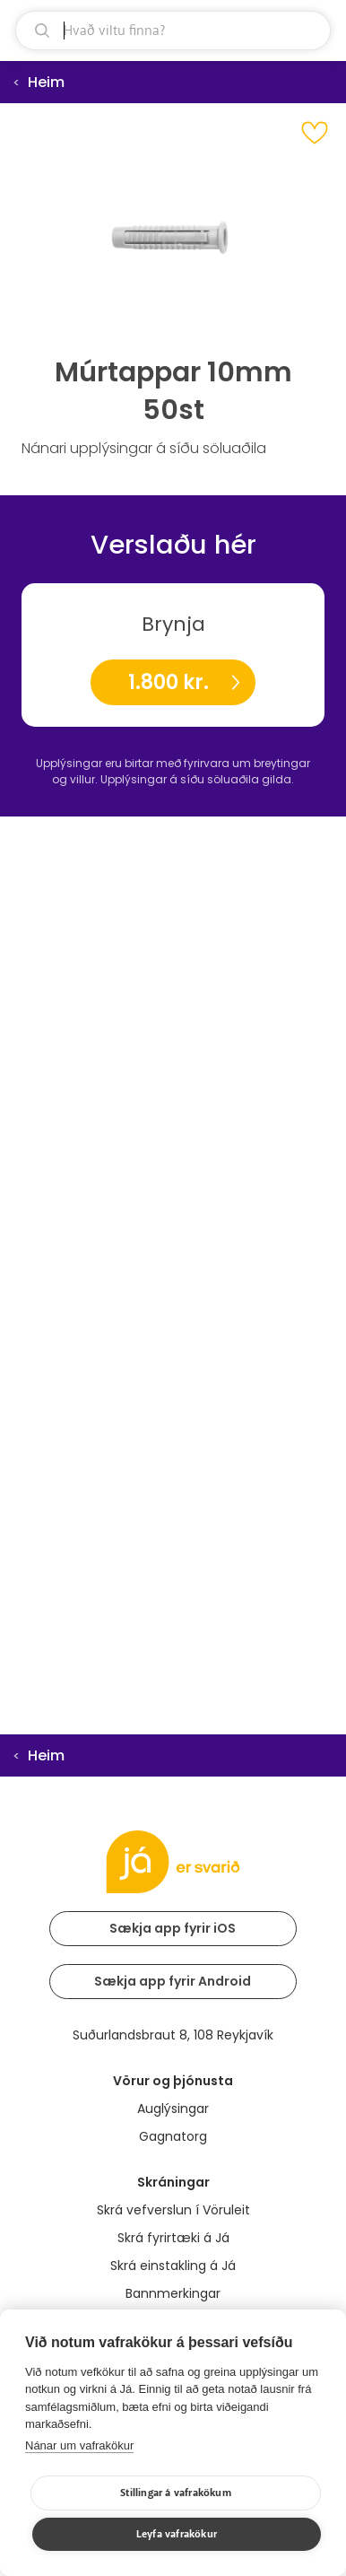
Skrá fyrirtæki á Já (173, 2238)
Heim (46, 82)
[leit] (173, 30)
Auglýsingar (173, 2109)
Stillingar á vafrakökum (175, 2493)
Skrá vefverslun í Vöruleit (173, 2210)
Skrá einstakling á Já (173, 2266)
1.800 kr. (168, 682)
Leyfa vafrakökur (176, 2534)
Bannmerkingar (173, 2293)
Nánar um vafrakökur (79, 2445)
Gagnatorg (173, 2136)
